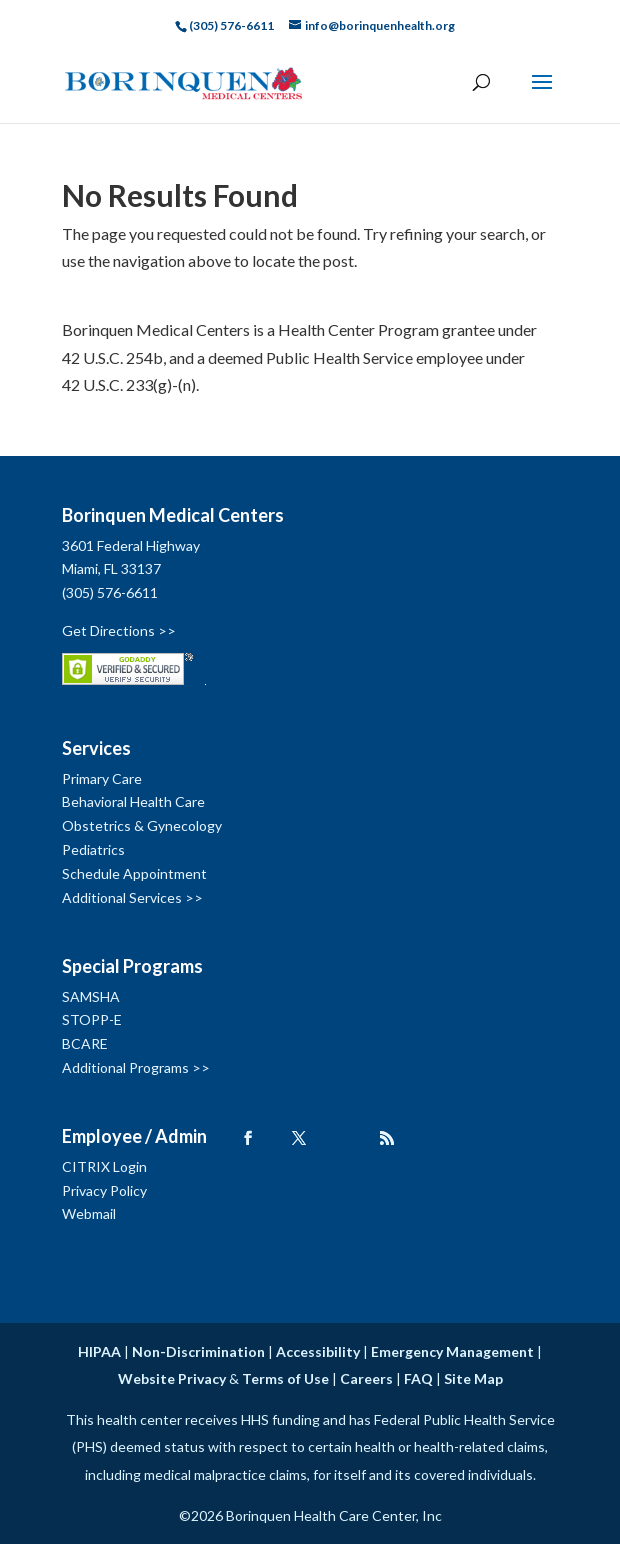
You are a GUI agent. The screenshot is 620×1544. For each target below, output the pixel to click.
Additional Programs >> (136, 1067)
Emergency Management (452, 1351)
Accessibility (318, 1351)
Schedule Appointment (134, 873)
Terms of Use (285, 1378)
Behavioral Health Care (133, 801)
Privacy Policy (104, 1190)
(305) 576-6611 (110, 592)
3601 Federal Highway (131, 545)
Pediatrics (93, 849)
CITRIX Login (104, 1166)
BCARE (85, 1043)
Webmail (89, 1213)
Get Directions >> (119, 630)
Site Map (473, 1378)
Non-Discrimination (198, 1351)
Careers (366, 1378)
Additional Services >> (132, 897)
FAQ (418, 1378)
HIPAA (99, 1351)
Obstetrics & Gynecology (142, 825)
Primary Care (102, 778)
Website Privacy (172, 1378)
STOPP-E (92, 1019)
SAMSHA (91, 996)
